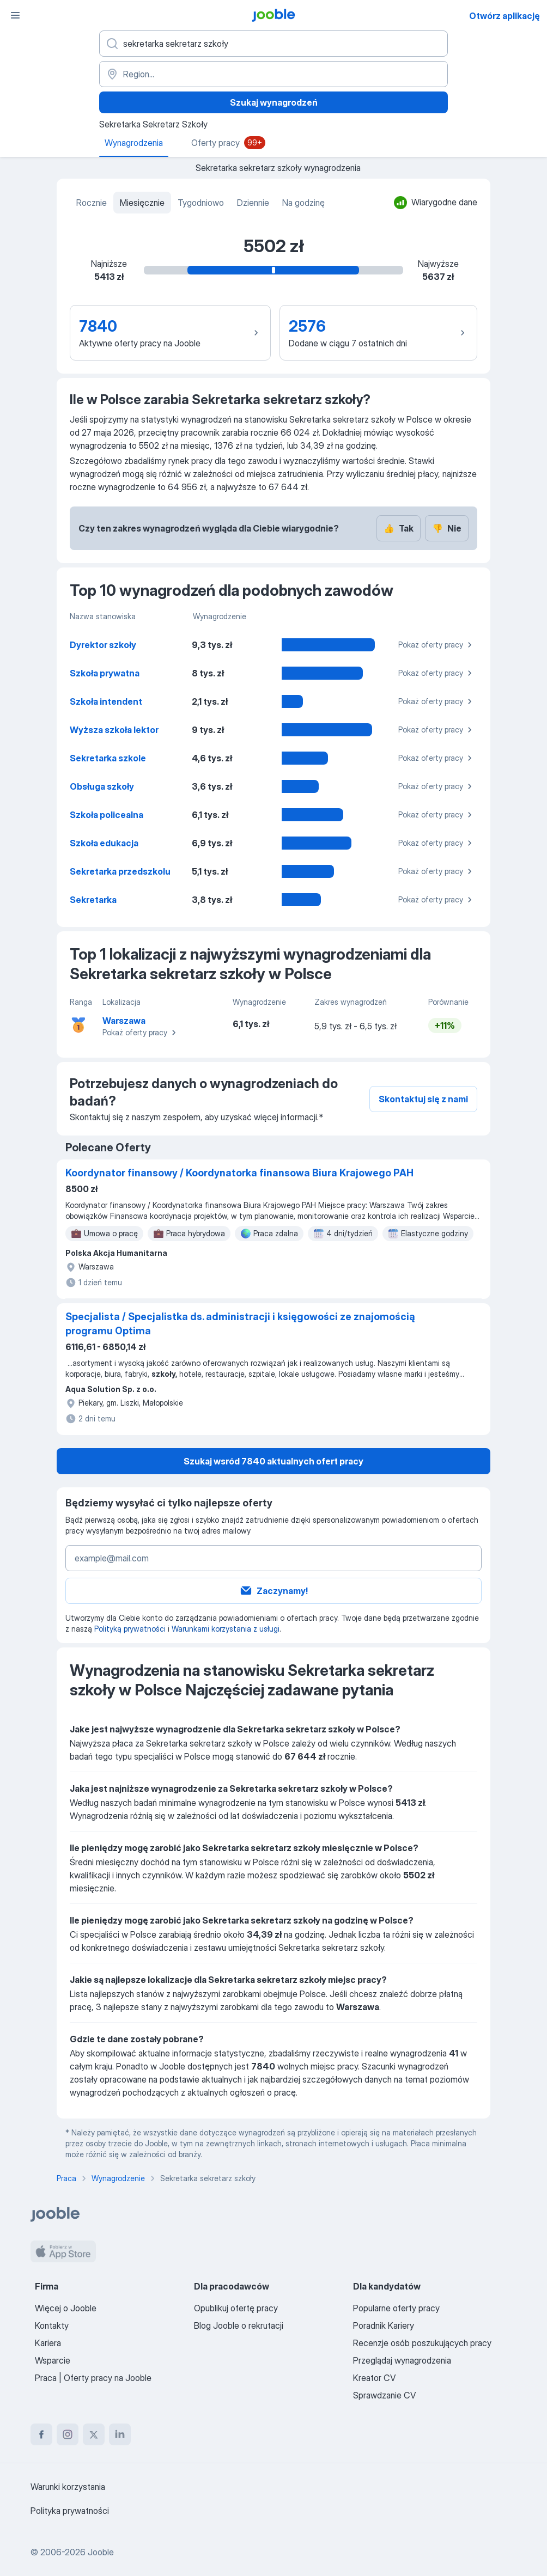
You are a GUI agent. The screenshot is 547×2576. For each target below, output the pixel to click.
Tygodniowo (201, 202)
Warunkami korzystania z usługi (225, 1628)
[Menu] (15, 15)
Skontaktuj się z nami (423, 1099)
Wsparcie (52, 2360)
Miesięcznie (142, 202)
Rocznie (91, 202)
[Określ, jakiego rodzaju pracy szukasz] (273, 43)
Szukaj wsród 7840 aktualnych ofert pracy (273, 1461)
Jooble (101, 2552)
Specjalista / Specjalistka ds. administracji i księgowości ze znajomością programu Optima (240, 1323)
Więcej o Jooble (65, 2308)
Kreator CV (374, 2377)
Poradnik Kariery (383, 2325)
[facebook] (41, 2434)
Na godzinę (303, 202)
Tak (399, 528)
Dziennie (253, 202)
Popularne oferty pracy (396, 2308)
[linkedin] (120, 2434)
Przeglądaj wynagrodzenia (402, 2360)
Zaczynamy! (273, 1590)
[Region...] (273, 74)
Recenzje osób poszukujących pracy (422, 2342)
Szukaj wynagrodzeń (274, 102)
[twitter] (94, 2434)
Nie (446, 528)
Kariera (48, 2342)
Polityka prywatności (70, 2510)
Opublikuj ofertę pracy (236, 2308)
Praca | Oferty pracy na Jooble (93, 2377)
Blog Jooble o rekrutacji (238, 2325)
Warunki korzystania (68, 2486)
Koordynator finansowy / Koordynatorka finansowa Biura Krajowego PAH (239, 1173)
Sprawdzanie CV (384, 2395)
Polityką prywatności (130, 1628)
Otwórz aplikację (504, 15)
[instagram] (67, 2434)
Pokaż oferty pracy (436, 644)
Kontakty (52, 2325)
